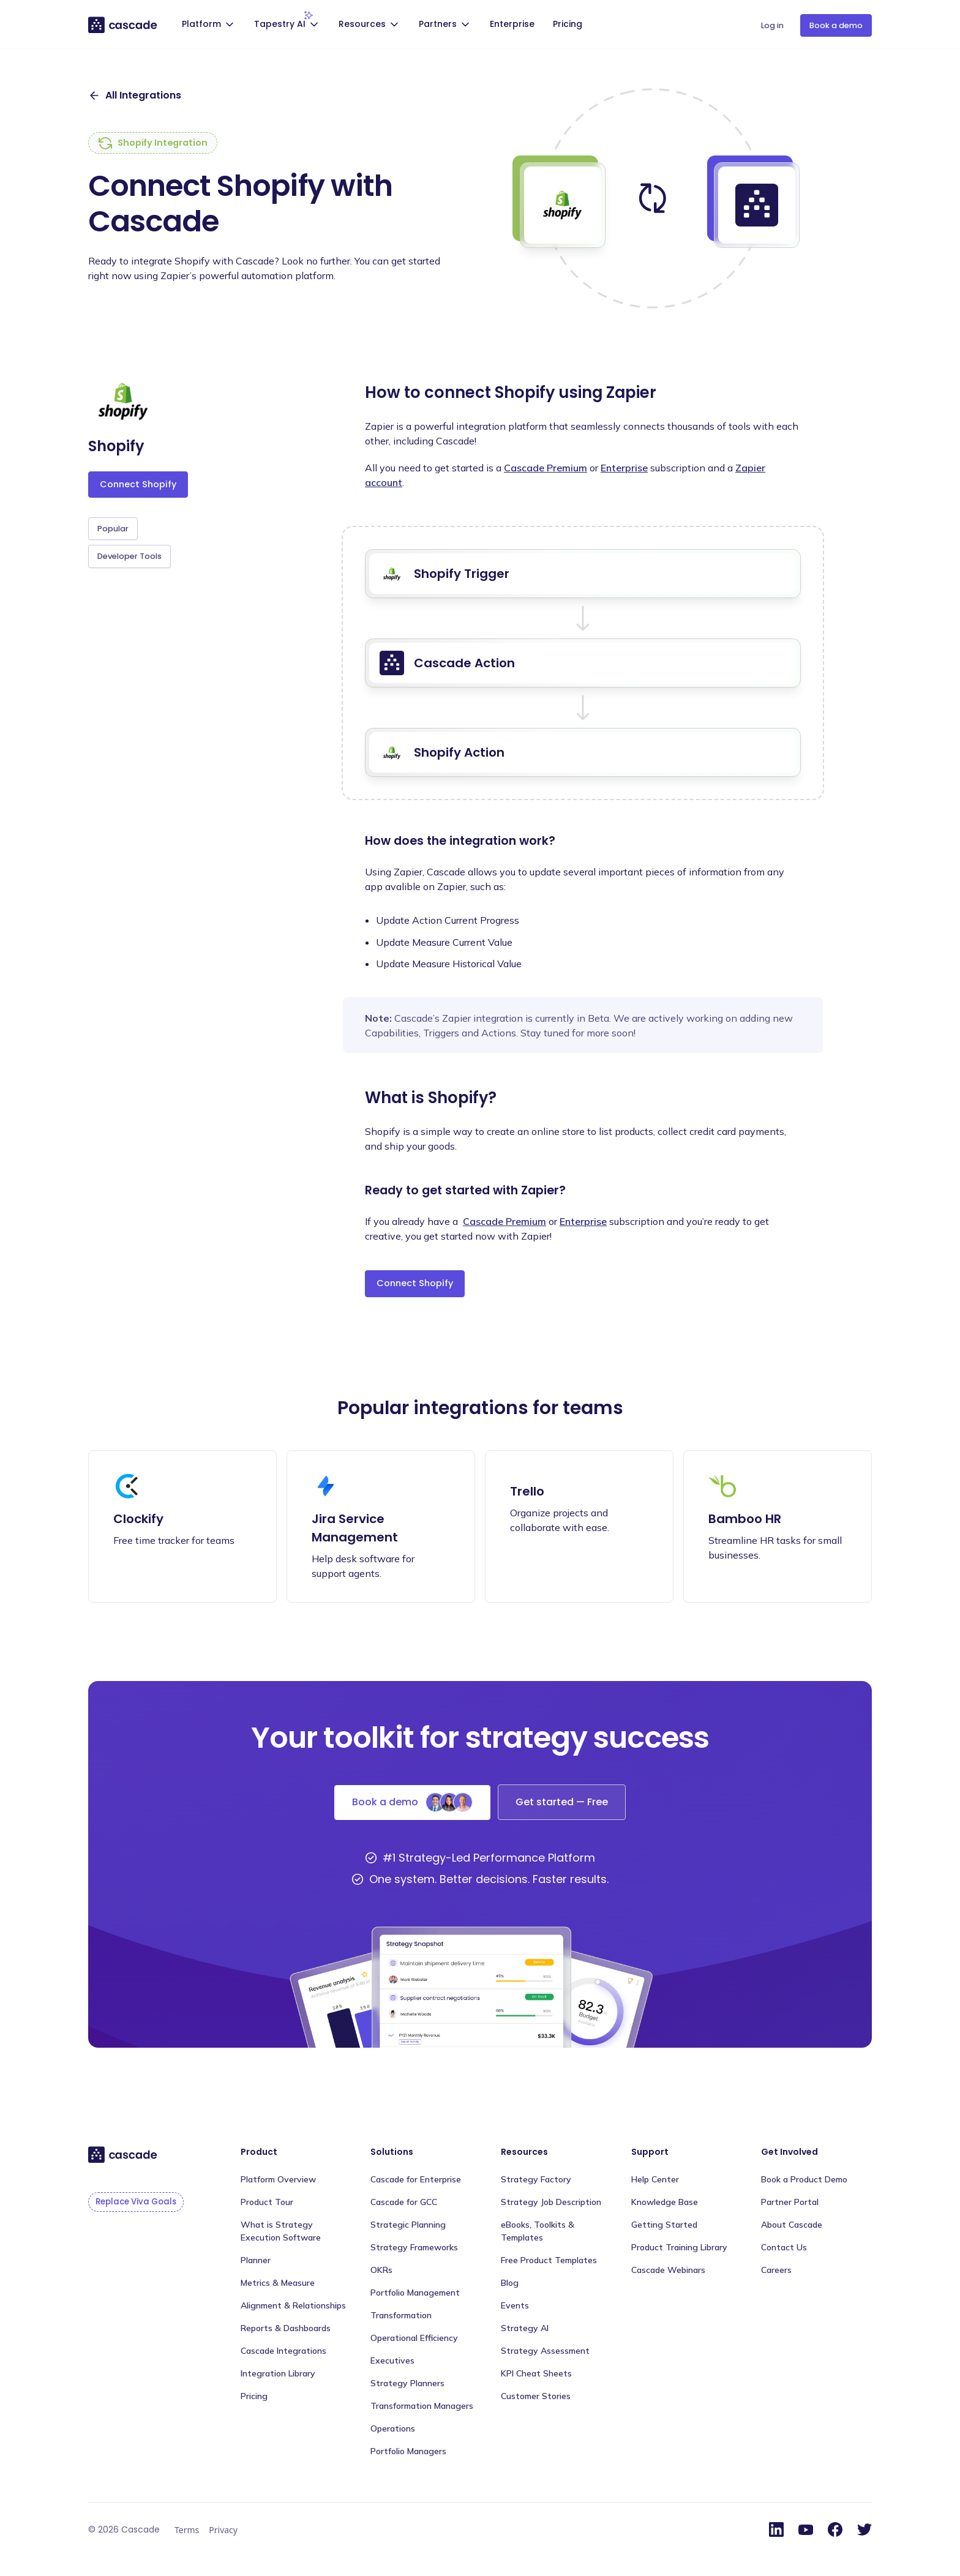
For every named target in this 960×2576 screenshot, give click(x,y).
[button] (209, 25)
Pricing (567, 24)
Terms (186, 2530)
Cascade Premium (545, 468)
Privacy (223, 2530)
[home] (123, 24)
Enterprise (512, 24)
